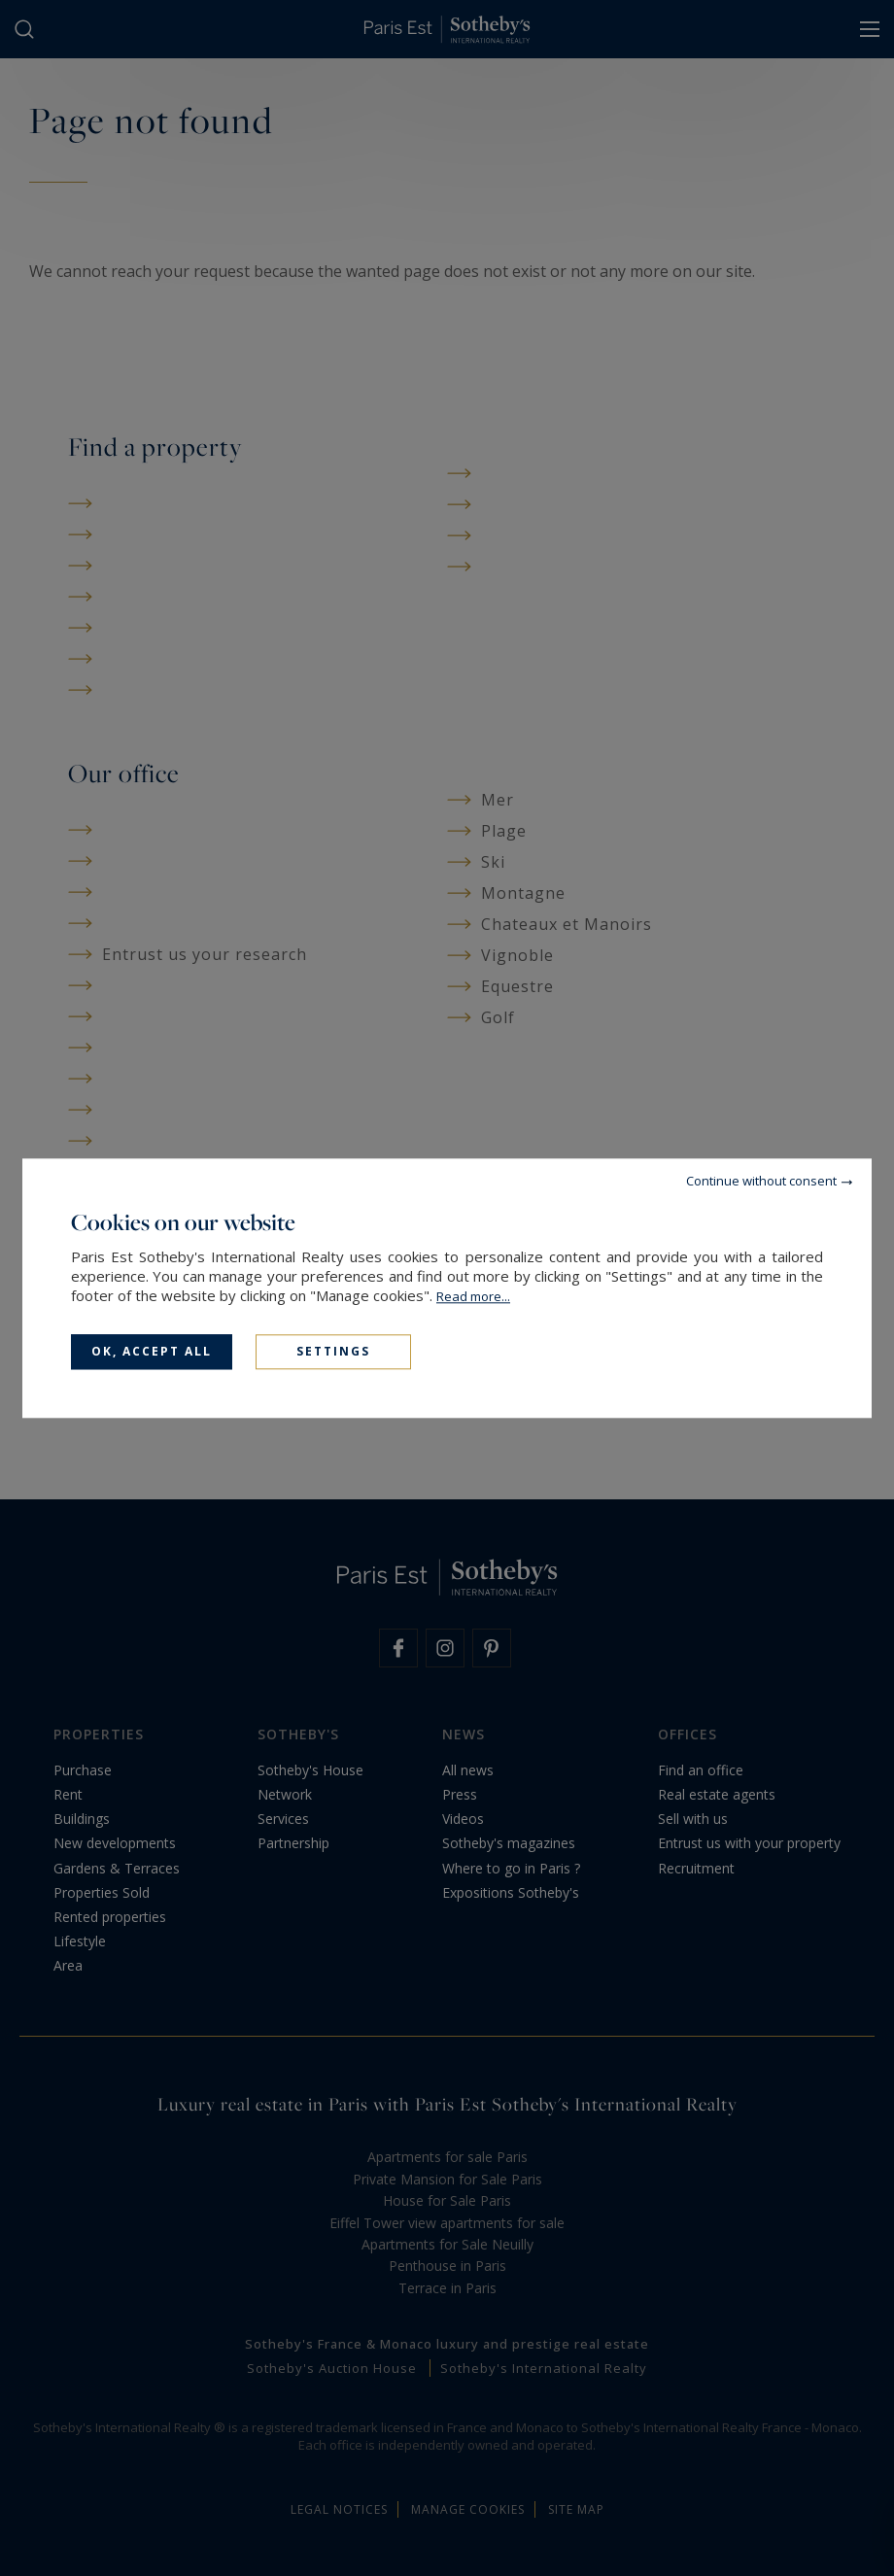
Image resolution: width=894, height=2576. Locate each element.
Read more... (473, 1296)
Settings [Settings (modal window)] (333, 1351)
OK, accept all (151, 1351)
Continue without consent (761, 1180)
